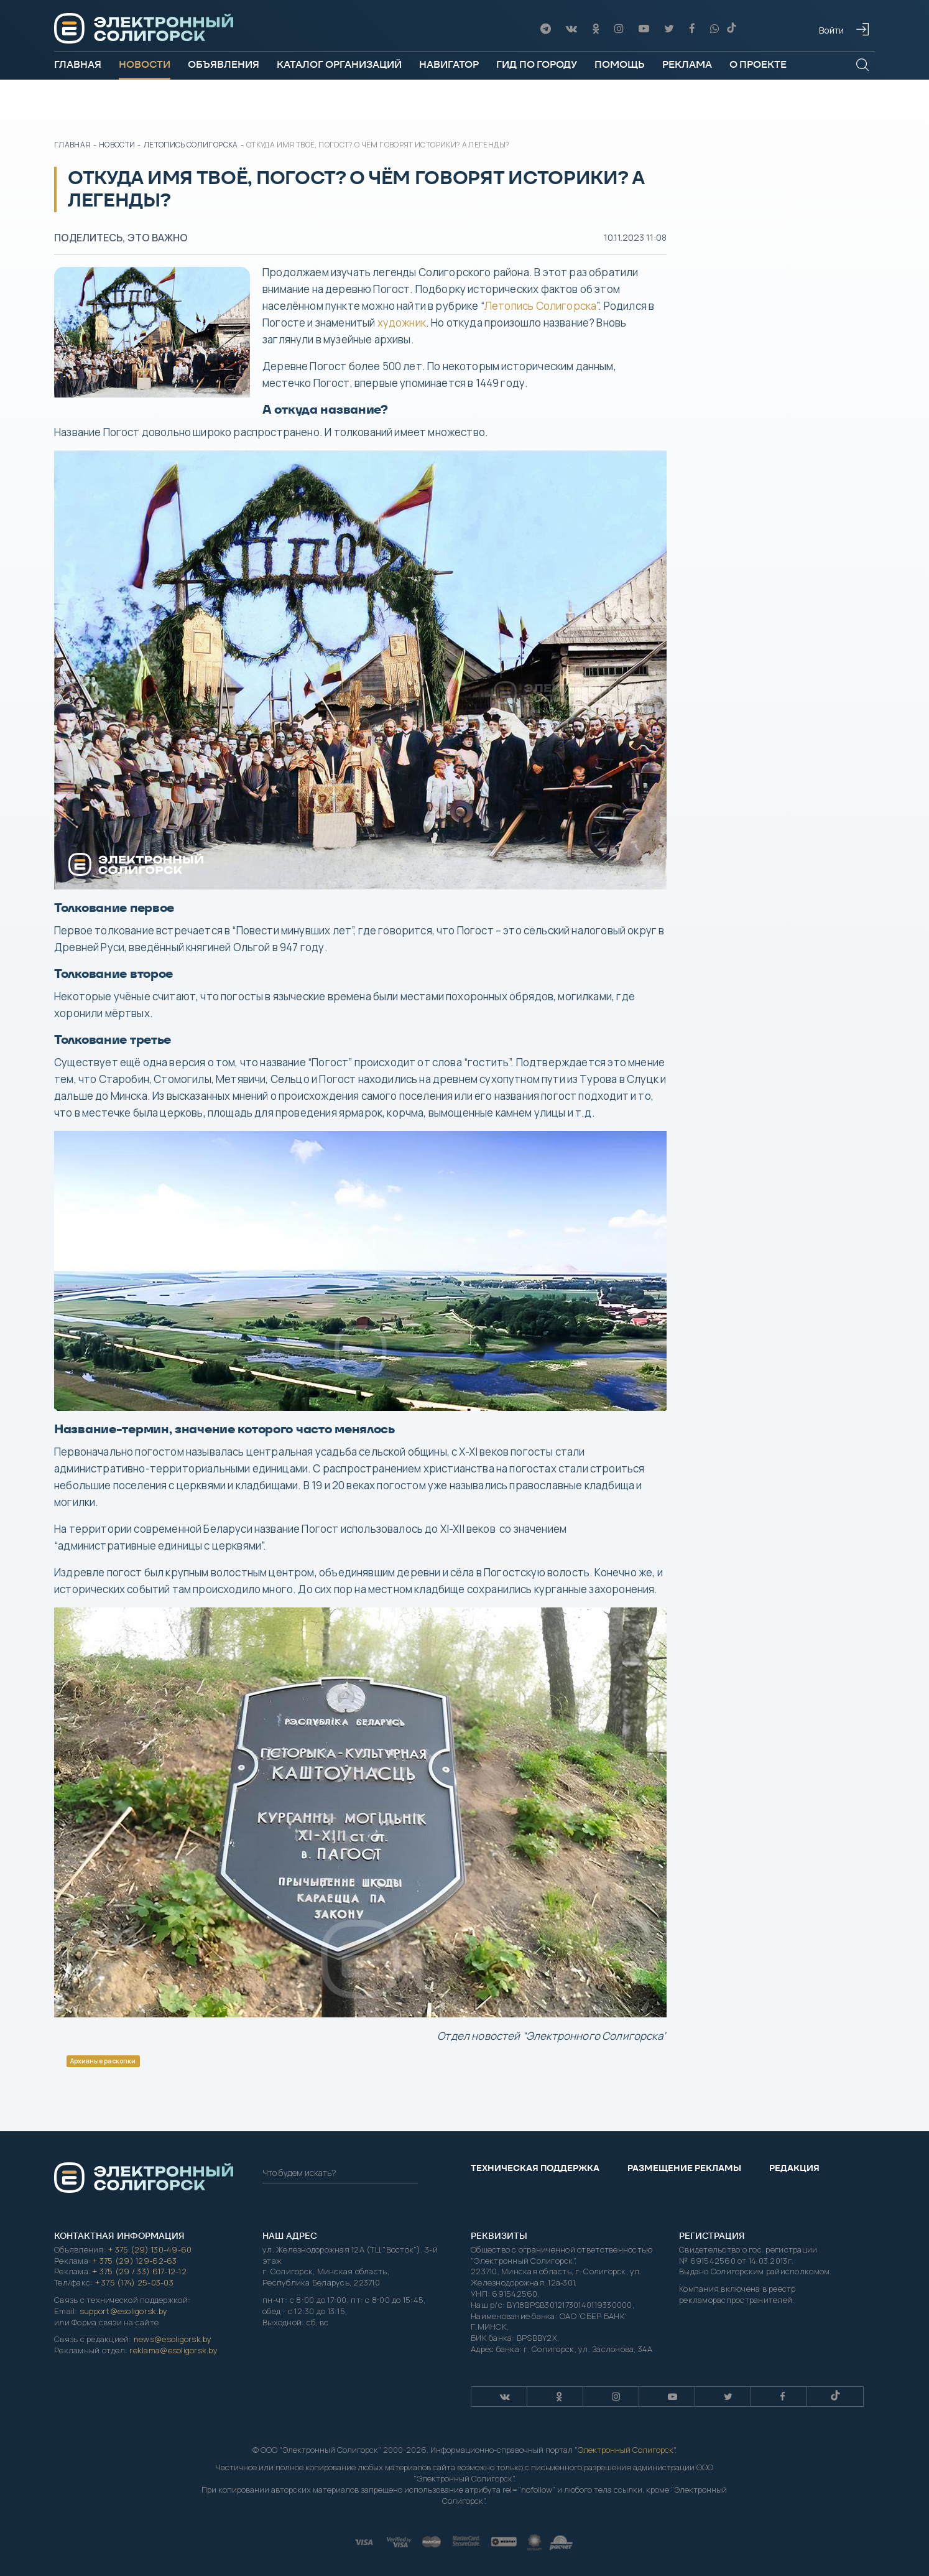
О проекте (758, 64)
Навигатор (449, 64)
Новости (144, 64)
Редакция (794, 2168)
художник (401, 322)
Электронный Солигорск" (626, 2449)
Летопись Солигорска (540, 306)
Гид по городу (536, 64)
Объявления (223, 64)
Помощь (619, 64)
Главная (77, 64)
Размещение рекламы (684, 2168)
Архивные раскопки (103, 2061)
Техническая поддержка (535, 2168)
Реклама (687, 64)
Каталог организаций (339, 64)
